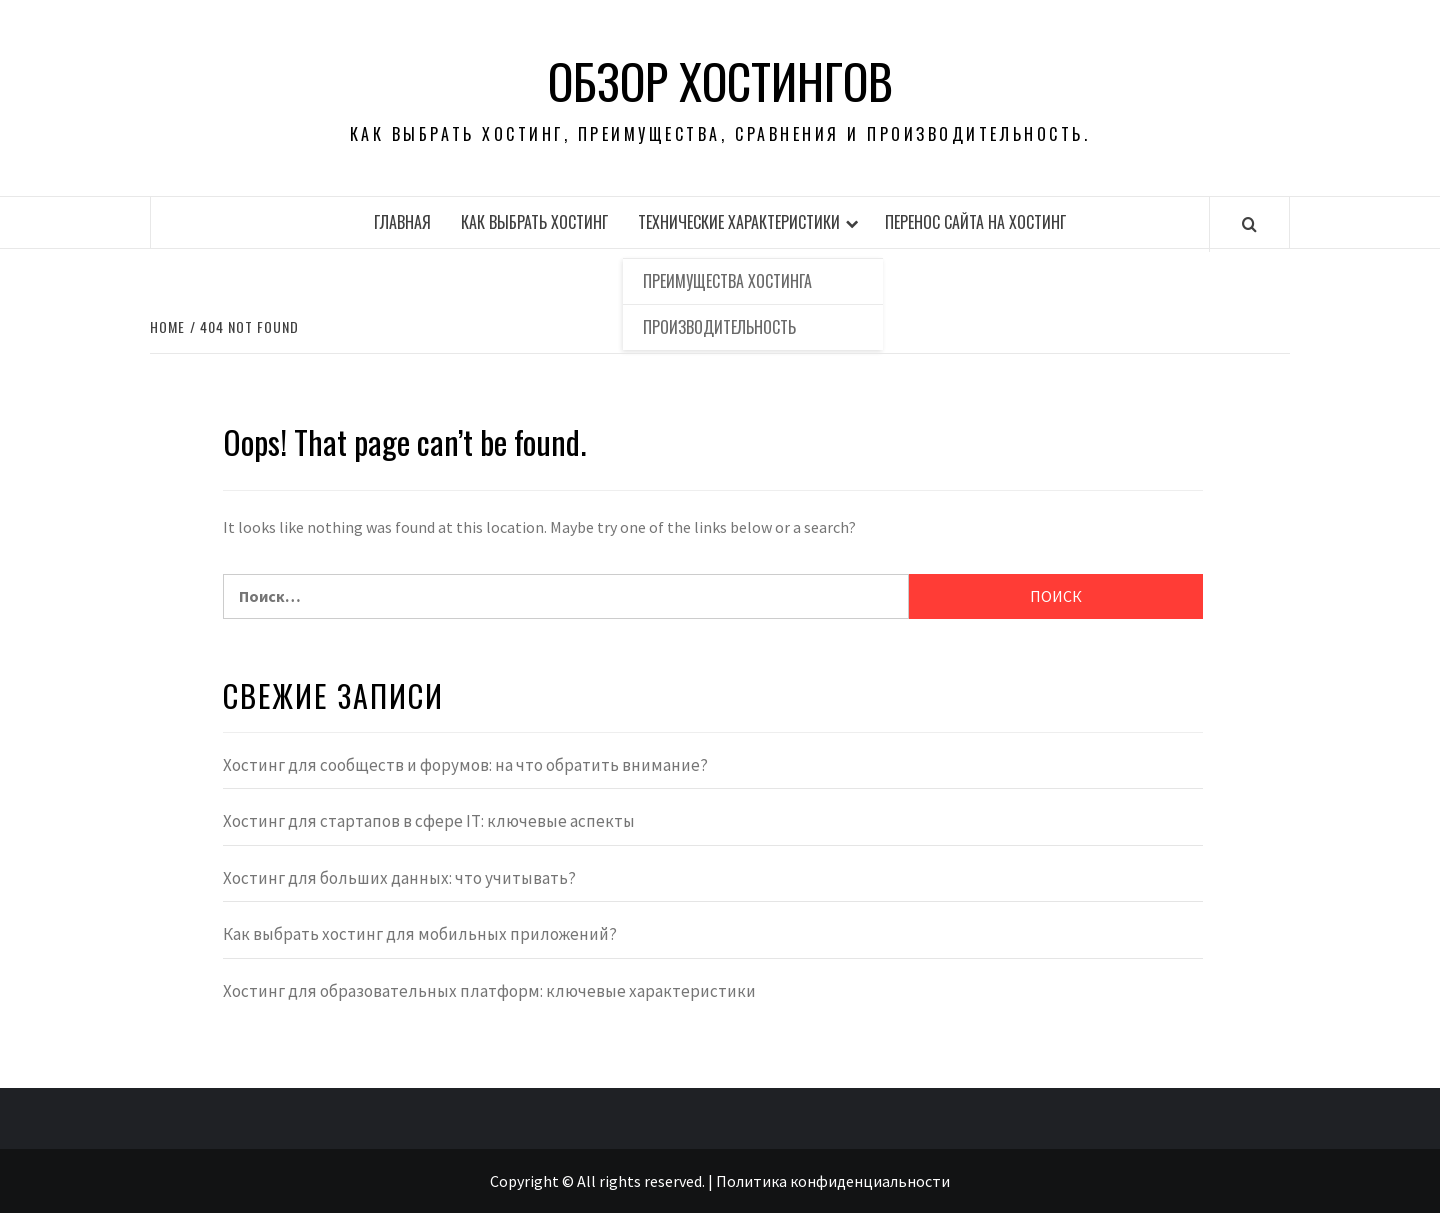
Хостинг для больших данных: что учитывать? (399, 878)
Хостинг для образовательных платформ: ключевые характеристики (489, 991)
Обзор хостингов (720, 81)
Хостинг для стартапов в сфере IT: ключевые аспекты (429, 821)
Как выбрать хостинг (534, 222)
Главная (402, 222)
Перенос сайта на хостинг (975, 222)
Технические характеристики (739, 222)
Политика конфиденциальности (833, 1181)
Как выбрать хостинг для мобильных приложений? (420, 934)
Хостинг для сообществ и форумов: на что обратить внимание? (465, 765)
